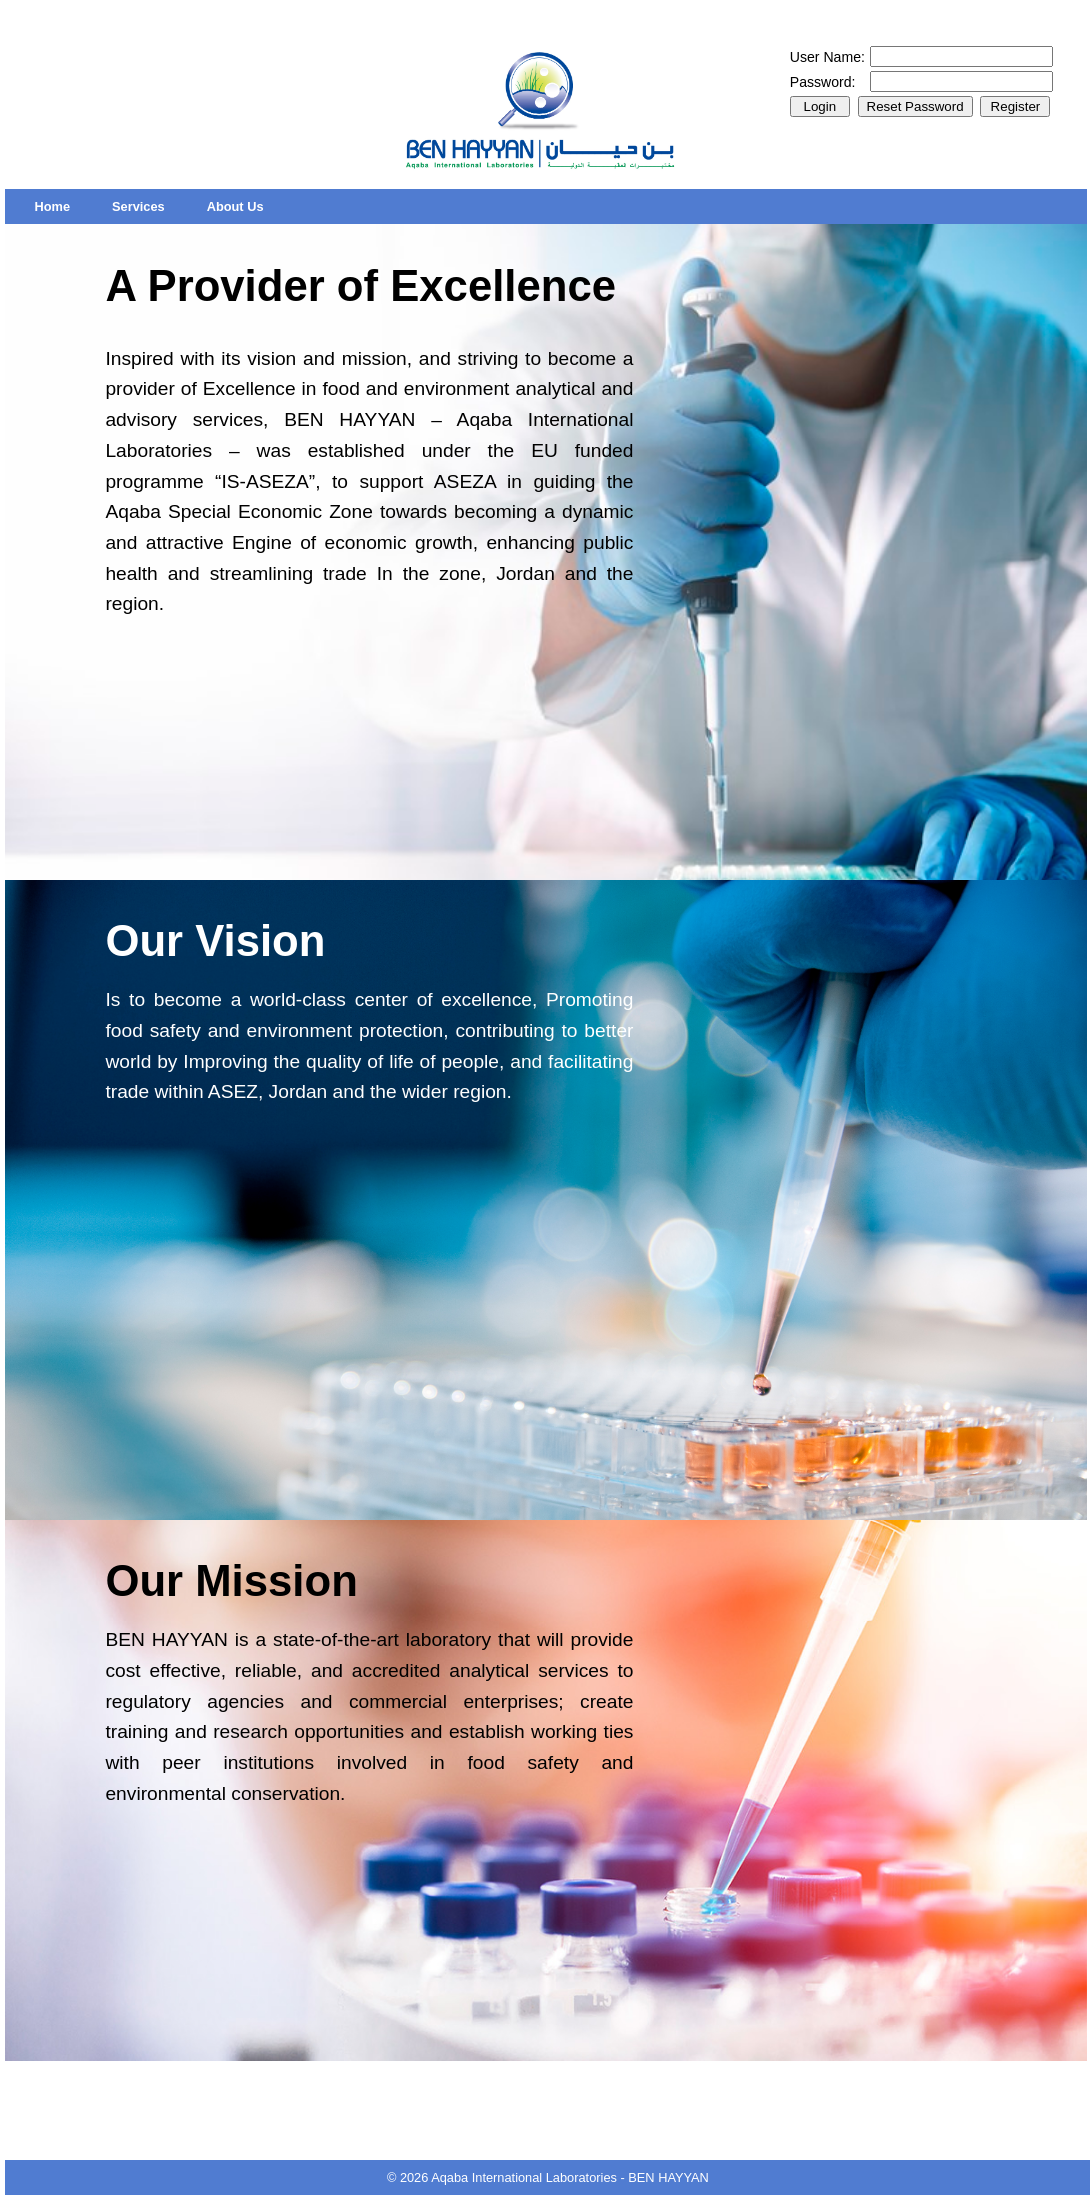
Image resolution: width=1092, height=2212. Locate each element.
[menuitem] (52, 206)
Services (138, 206)
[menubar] (148, 206)
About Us (235, 206)
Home (52, 206)
